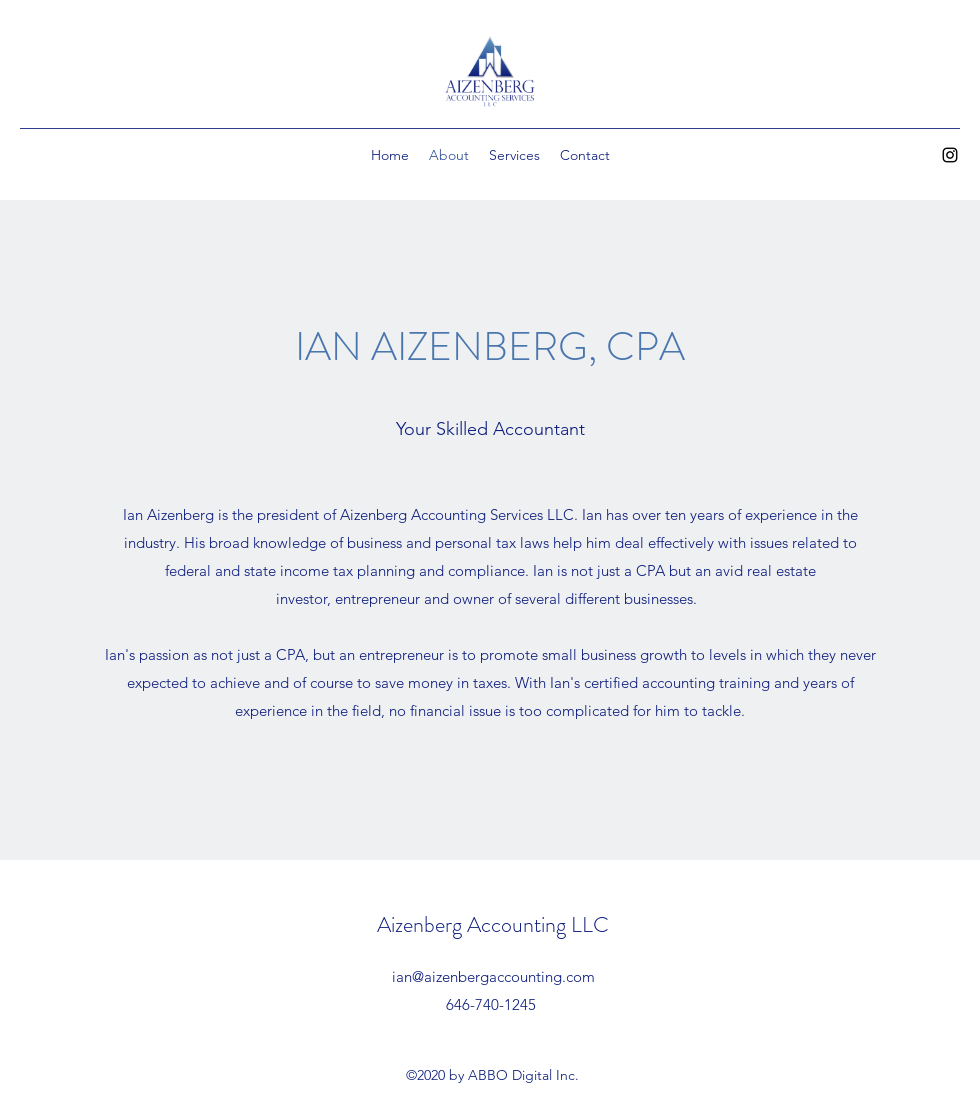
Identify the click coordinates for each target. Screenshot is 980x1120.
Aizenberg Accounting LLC (493, 924)
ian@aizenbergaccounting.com (493, 976)
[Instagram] (950, 155)
